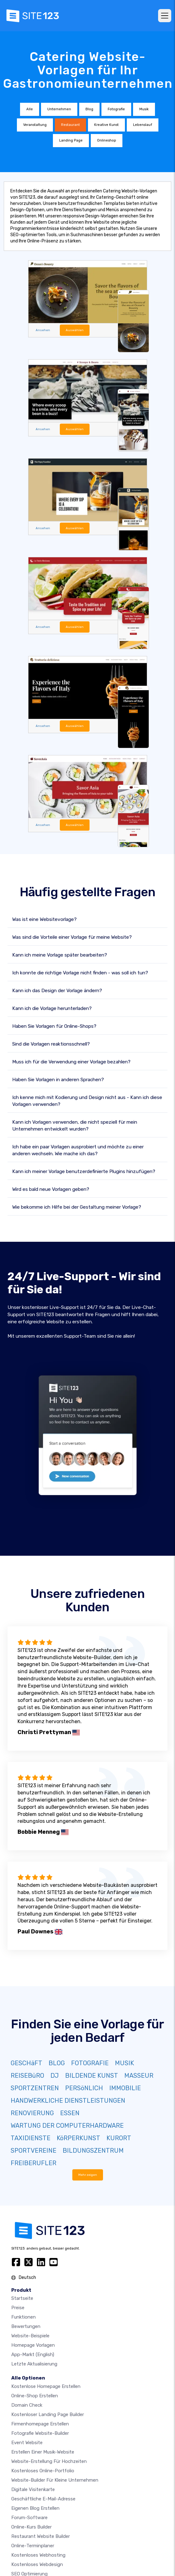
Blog (89, 109)
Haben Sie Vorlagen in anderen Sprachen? (58, 1079)
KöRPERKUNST (78, 2138)
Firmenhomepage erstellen (40, 2424)
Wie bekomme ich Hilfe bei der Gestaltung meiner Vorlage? (76, 1207)
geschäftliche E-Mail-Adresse (43, 2499)
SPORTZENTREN (35, 2088)
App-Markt (32, 2354)
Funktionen (23, 2317)
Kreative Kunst (106, 125)
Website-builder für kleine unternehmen (54, 2480)
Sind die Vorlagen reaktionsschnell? (51, 1044)
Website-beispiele (30, 2336)
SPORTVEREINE (33, 2150)
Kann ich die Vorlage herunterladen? (52, 1008)
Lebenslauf (142, 125)
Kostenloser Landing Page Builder (47, 2414)
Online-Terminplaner (32, 2546)
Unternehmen (59, 109)
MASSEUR (138, 2075)
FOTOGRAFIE (90, 2063)
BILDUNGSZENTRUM (93, 2150)
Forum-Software (29, 2517)
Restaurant (70, 125)
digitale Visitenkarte (33, 2489)
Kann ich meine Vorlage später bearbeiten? (59, 955)
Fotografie (116, 109)
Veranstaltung (35, 125)
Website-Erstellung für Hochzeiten (49, 2461)
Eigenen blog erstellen (35, 2508)
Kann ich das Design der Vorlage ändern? (57, 990)
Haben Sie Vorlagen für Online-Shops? (54, 1026)
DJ (54, 2075)
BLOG (57, 2063)
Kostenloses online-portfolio (42, 2471)
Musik (144, 109)
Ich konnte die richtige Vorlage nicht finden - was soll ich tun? (80, 973)
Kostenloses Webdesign (37, 2564)
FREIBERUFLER (33, 2163)
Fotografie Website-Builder (40, 2433)
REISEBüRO (27, 2075)
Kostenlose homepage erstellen (45, 2386)
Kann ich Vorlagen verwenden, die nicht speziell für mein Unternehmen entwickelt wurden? (74, 1125)
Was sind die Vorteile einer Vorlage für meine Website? (72, 937)
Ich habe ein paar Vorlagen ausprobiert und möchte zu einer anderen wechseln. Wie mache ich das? (78, 1150)
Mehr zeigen (87, 2174)
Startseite (22, 2298)
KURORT (118, 2138)
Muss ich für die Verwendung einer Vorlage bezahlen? (71, 1062)
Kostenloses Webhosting (38, 2555)
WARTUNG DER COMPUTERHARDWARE (67, 2125)
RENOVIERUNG (32, 2113)
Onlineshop (106, 140)
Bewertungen (25, 2326)
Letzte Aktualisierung (34, 2364)
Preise (17, 2307)
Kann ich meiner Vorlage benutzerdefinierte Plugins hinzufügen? (83, 1171)
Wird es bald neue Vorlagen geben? (50, 1189)
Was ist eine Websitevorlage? (44, 919)
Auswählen (75, 330)
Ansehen (43, 330)
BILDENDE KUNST (91, 2075)
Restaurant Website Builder (40, 2536)
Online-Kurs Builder (31, 2527)
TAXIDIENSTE (30, 2138)
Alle (29, 109)
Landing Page (71, 140)
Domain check (26, 2405)
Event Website (27, 2442)
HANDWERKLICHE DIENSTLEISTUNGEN (68, 2100)
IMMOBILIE (125, 2088)
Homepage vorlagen (33, 2345)
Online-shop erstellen (34, 2396)
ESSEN (70, 2113)
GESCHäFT (26, 2063)
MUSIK (124, 2063)
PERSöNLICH (84, 2088)
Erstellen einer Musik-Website (42, 2452)
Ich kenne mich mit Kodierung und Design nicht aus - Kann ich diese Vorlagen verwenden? (87, 1101)
